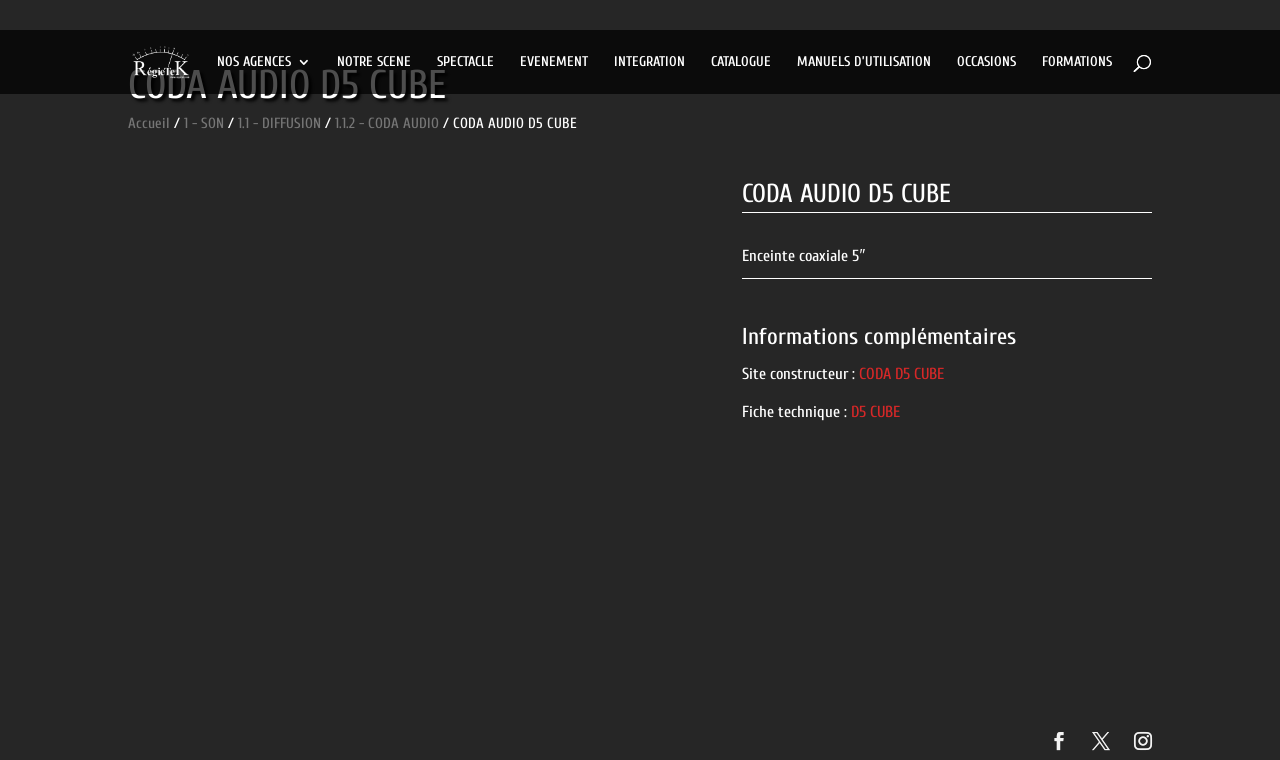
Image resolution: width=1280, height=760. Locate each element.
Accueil (149, 123)
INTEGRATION (649, 62)
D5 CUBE (875, 412)
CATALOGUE (741, 62)
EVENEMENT (554, 62)
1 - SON (204, 123)
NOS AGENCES (254, 62)
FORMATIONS (1077, 62)
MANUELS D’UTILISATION (864, 62)
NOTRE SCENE (374, 62)
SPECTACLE (465, 62)
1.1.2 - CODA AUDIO (387, 123)
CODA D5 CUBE (901, 374)
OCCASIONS (986, 62)
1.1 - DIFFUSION (279, 123)
